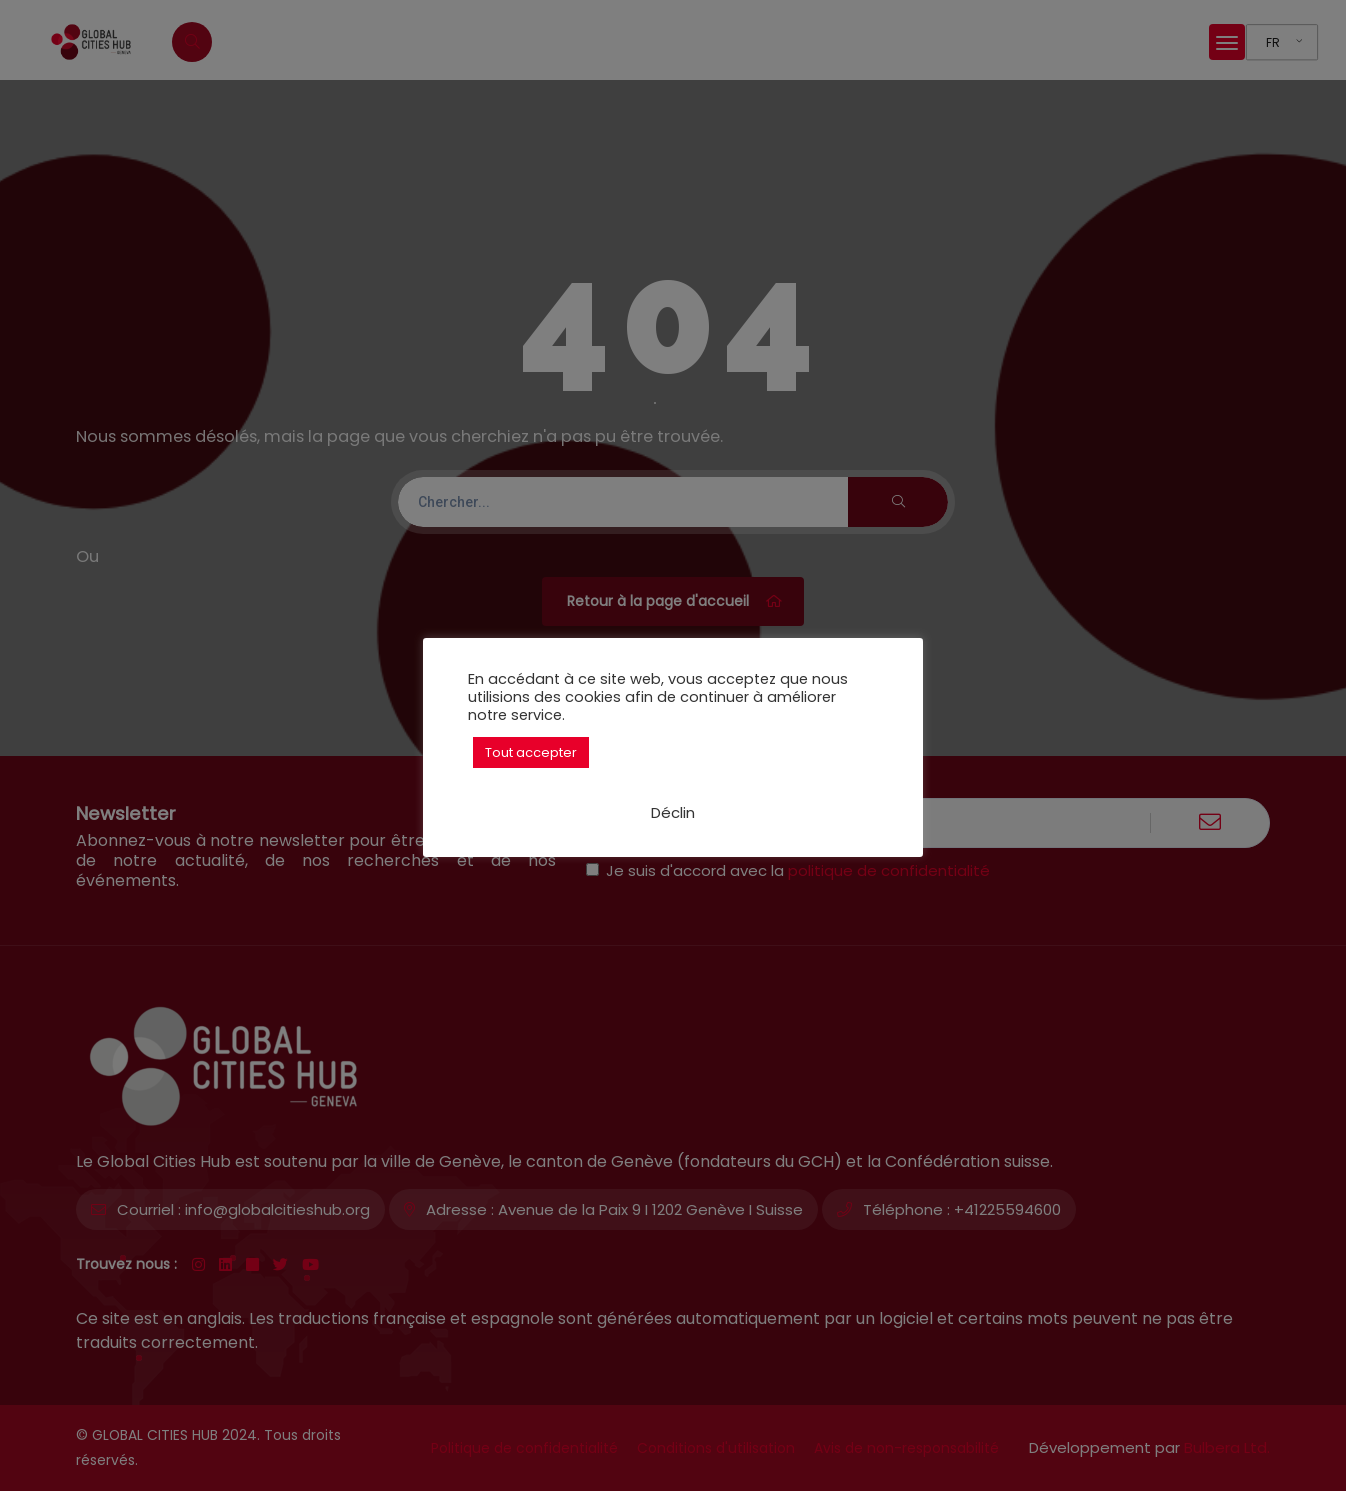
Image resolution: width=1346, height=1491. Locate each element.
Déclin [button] (673, 812)
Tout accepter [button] (531, 752)
